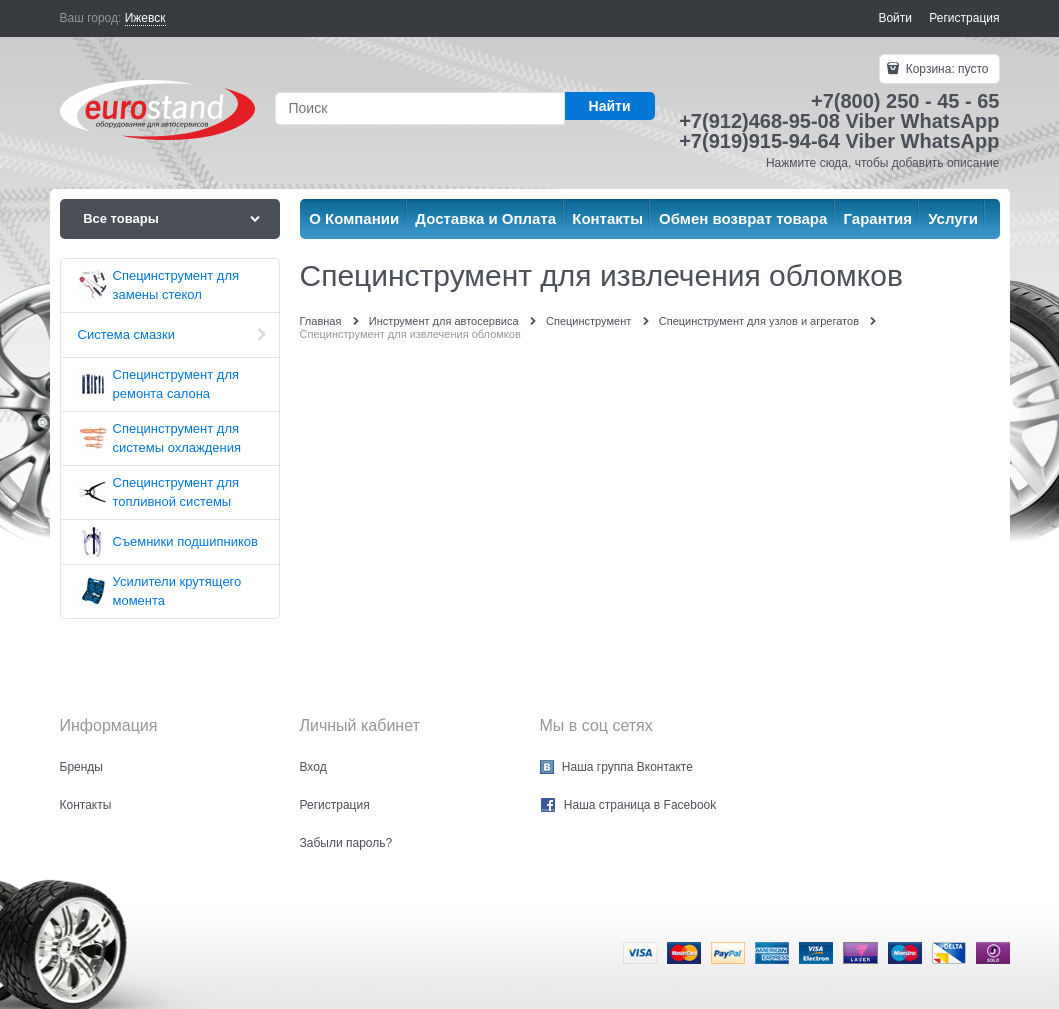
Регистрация (964, 18)
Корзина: (945, 69)
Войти (895, 18)
